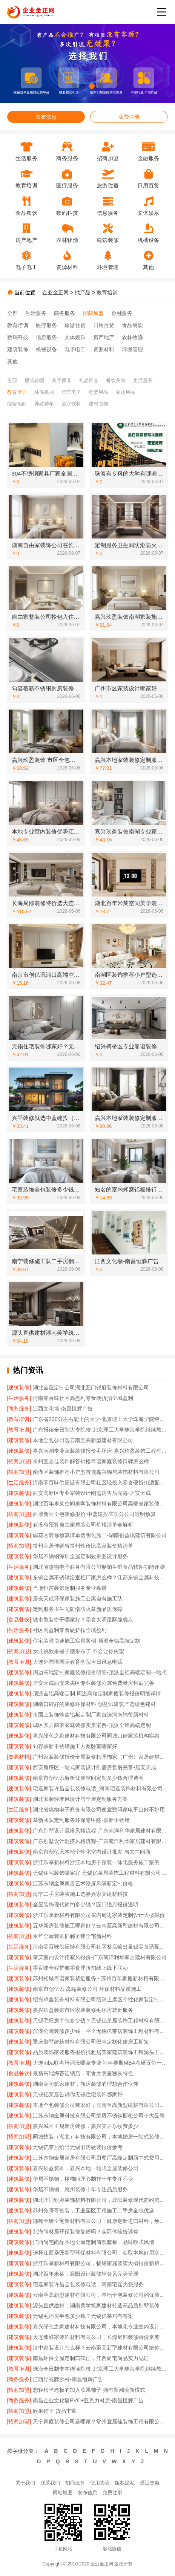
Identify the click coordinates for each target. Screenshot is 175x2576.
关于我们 (25, 2483)
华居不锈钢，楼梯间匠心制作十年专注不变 (83, 2179)
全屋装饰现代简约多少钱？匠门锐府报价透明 (85, 1904)
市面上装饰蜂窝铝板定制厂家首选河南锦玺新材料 (91, 1715)
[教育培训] (19, 1419)
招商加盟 (93, 313)
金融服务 (121, 313)
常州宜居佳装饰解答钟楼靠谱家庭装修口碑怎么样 (91, 1461)
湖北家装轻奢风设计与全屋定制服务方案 (80, 1799)
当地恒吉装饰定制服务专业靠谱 (70, 1588)
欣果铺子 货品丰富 (55, 2411)
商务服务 (64, 313)
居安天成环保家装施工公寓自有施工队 (78, 1598)
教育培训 (107, 292)
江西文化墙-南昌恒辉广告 (63, 1409)
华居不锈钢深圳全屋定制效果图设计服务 (80, 1556)
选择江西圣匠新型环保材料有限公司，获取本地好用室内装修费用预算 (100, 2253)
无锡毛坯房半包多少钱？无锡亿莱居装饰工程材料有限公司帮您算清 (100, 2021)
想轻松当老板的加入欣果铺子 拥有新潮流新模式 (89, 2390)
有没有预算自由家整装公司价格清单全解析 (83, 1525)
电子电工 (75, 349)
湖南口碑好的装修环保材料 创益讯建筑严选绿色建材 (94, 1704)
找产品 (83, 292)
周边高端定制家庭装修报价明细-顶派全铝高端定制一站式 (100, 1672)
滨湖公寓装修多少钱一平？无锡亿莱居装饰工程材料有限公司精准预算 (100, 2031)
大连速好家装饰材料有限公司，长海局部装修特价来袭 (96, 2337)
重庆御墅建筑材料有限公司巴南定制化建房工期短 (91, 2042)
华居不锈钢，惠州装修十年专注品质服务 (80, 2189)
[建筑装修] (19, 1387)
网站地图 (62, 2492)
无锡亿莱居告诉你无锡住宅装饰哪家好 (78, 2094)
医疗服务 (46, 325)
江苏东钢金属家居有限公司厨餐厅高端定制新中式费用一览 (100, 2158)
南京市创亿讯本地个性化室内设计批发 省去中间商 (91, 1852)
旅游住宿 (75, 325)
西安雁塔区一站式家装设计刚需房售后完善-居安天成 (94, 1767)
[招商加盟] (19, 1461)
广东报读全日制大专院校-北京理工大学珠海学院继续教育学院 (100, 1430)
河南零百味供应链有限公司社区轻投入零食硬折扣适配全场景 (100, 1482)
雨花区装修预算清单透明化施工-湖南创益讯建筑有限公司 (100, 1535)
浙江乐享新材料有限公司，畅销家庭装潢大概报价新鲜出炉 (100, 2263)
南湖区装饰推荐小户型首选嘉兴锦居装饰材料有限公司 (96, 1472)
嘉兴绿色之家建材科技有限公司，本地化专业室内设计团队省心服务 (100, 2327)
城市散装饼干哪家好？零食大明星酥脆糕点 (83, 1620)
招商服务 (75, 2483)
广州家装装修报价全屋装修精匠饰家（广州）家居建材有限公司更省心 (100, 1757)
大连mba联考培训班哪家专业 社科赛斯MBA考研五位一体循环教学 (100, 2063)
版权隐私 (125, 2483)
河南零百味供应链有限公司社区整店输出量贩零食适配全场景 (100, 1947)
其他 (12, 361)
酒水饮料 (71, 403)
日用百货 (103, 325)
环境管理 (132, 349)
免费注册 (129, 117)
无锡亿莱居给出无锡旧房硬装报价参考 (78, 2147)
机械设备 (46, 349)
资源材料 (103, 349)
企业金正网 (55, 292)
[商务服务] (19, 1409)
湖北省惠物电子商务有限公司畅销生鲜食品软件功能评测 (99, 1567)
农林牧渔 (132, 337)
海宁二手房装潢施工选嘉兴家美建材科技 (80, 1894)
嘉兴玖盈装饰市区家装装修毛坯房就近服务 (83, 2010)
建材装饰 (98, 403)
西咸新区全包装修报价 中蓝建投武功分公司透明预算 (94, 1514)
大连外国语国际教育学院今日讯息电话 (78, 1662)
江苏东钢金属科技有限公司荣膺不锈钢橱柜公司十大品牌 (99, 2116)
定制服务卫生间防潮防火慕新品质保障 (78, 1609)
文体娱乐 (75, 337)
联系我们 (50, 2483)
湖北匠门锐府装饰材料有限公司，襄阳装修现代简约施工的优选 (100, 2200)
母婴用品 (98, 392)
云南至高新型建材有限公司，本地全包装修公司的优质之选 (100, 2295)
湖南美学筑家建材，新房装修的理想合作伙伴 (85, 2084)
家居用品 (125, 392)
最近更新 (150, 2483)
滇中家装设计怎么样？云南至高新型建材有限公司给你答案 (100, 2348)
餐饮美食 (116, 380)
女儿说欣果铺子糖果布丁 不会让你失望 (78, 1651)
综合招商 (17, 403)
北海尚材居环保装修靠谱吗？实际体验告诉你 (85, 2232)
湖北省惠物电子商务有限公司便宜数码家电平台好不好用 (99, 1810)
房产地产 (103, 337)
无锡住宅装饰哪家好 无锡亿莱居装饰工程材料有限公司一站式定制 (100, 1873)
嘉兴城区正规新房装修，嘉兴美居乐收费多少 (85, 2126)
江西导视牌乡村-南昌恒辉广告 (68, 2379)
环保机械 (44, 392)
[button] (74, 86)
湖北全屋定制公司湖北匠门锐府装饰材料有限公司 (91, 1387)
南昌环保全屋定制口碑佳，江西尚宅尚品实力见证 (91, 2358)
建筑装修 (17, 349)
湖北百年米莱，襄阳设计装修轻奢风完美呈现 (85, 2274)
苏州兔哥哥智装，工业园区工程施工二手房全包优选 (93, 2210)
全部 (12, 313)
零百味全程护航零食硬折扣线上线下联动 (80, 1968)
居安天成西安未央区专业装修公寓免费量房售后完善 (93, 1683)
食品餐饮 (132, 325)
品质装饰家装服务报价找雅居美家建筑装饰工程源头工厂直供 (100, 2052)
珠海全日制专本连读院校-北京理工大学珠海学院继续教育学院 (100, 2369)
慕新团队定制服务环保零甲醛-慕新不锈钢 (81, 1820)
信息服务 (46, 337)
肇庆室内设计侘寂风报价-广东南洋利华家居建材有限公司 (100, 1957)
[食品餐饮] (19, 1620)
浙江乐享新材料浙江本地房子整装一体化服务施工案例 (96, 1862)
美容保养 (61, 380)
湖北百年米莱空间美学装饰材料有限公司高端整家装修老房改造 (100, 1504)
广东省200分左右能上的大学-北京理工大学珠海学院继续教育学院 (100, 1419)
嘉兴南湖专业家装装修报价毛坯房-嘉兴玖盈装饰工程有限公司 (100, 1451)
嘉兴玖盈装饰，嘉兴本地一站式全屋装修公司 (85, 2168)
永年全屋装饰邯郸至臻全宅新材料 (72, 1936)
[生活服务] (19, 1398)
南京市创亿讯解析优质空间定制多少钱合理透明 (88, 1778)
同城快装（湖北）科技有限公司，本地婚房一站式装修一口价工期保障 (100, 2137)
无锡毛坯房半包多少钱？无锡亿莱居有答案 (83, 2316)
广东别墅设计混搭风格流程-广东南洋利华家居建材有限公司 (100, 1831)
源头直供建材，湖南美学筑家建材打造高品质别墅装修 (96, 2305)
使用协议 (100, 2483)
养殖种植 (44, 403)
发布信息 (46, 117)
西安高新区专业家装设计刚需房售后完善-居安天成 (92, 1493)
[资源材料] (19, 1757)
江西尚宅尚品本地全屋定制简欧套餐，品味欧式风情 (93, 2242)
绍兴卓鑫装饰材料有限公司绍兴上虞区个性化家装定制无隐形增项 (100, 1999)
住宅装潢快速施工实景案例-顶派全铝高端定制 (86, 1641)
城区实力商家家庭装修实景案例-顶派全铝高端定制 (92, 1725)
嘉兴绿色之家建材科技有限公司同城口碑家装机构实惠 (96, 1736)
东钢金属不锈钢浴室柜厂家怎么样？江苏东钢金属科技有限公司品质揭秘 (100, 1577)
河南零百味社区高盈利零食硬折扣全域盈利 (83, 1398)
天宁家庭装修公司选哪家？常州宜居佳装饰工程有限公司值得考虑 (100, 2421)
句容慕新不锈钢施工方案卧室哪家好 (75, 1746)
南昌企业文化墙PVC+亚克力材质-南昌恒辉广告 (88, 2400)
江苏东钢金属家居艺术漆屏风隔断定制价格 (83, 1883)
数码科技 (17, 337)
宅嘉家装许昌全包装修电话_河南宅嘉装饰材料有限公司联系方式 (100, 1788)
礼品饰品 (88, 380)
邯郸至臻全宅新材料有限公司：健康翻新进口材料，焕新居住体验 (100, 2221)
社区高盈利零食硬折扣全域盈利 (70, 1630)
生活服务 (35, 313)
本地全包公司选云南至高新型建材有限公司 (83, 1440)
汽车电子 (71, 392)
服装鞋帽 (34, 380)
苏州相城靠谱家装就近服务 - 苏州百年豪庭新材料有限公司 (100, 1978)
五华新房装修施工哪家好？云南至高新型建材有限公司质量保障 (100, 1926)
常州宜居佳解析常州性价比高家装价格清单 (83, 1546)
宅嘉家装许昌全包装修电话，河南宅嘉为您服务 (88, 2284)
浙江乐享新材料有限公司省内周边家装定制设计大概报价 (99, 1915)
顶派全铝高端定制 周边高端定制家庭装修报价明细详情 (97, 1693)
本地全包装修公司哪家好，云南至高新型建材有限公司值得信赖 (100, 2105)
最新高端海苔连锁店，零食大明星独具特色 (83, 2073)
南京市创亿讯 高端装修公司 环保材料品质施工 (87, 1989)
